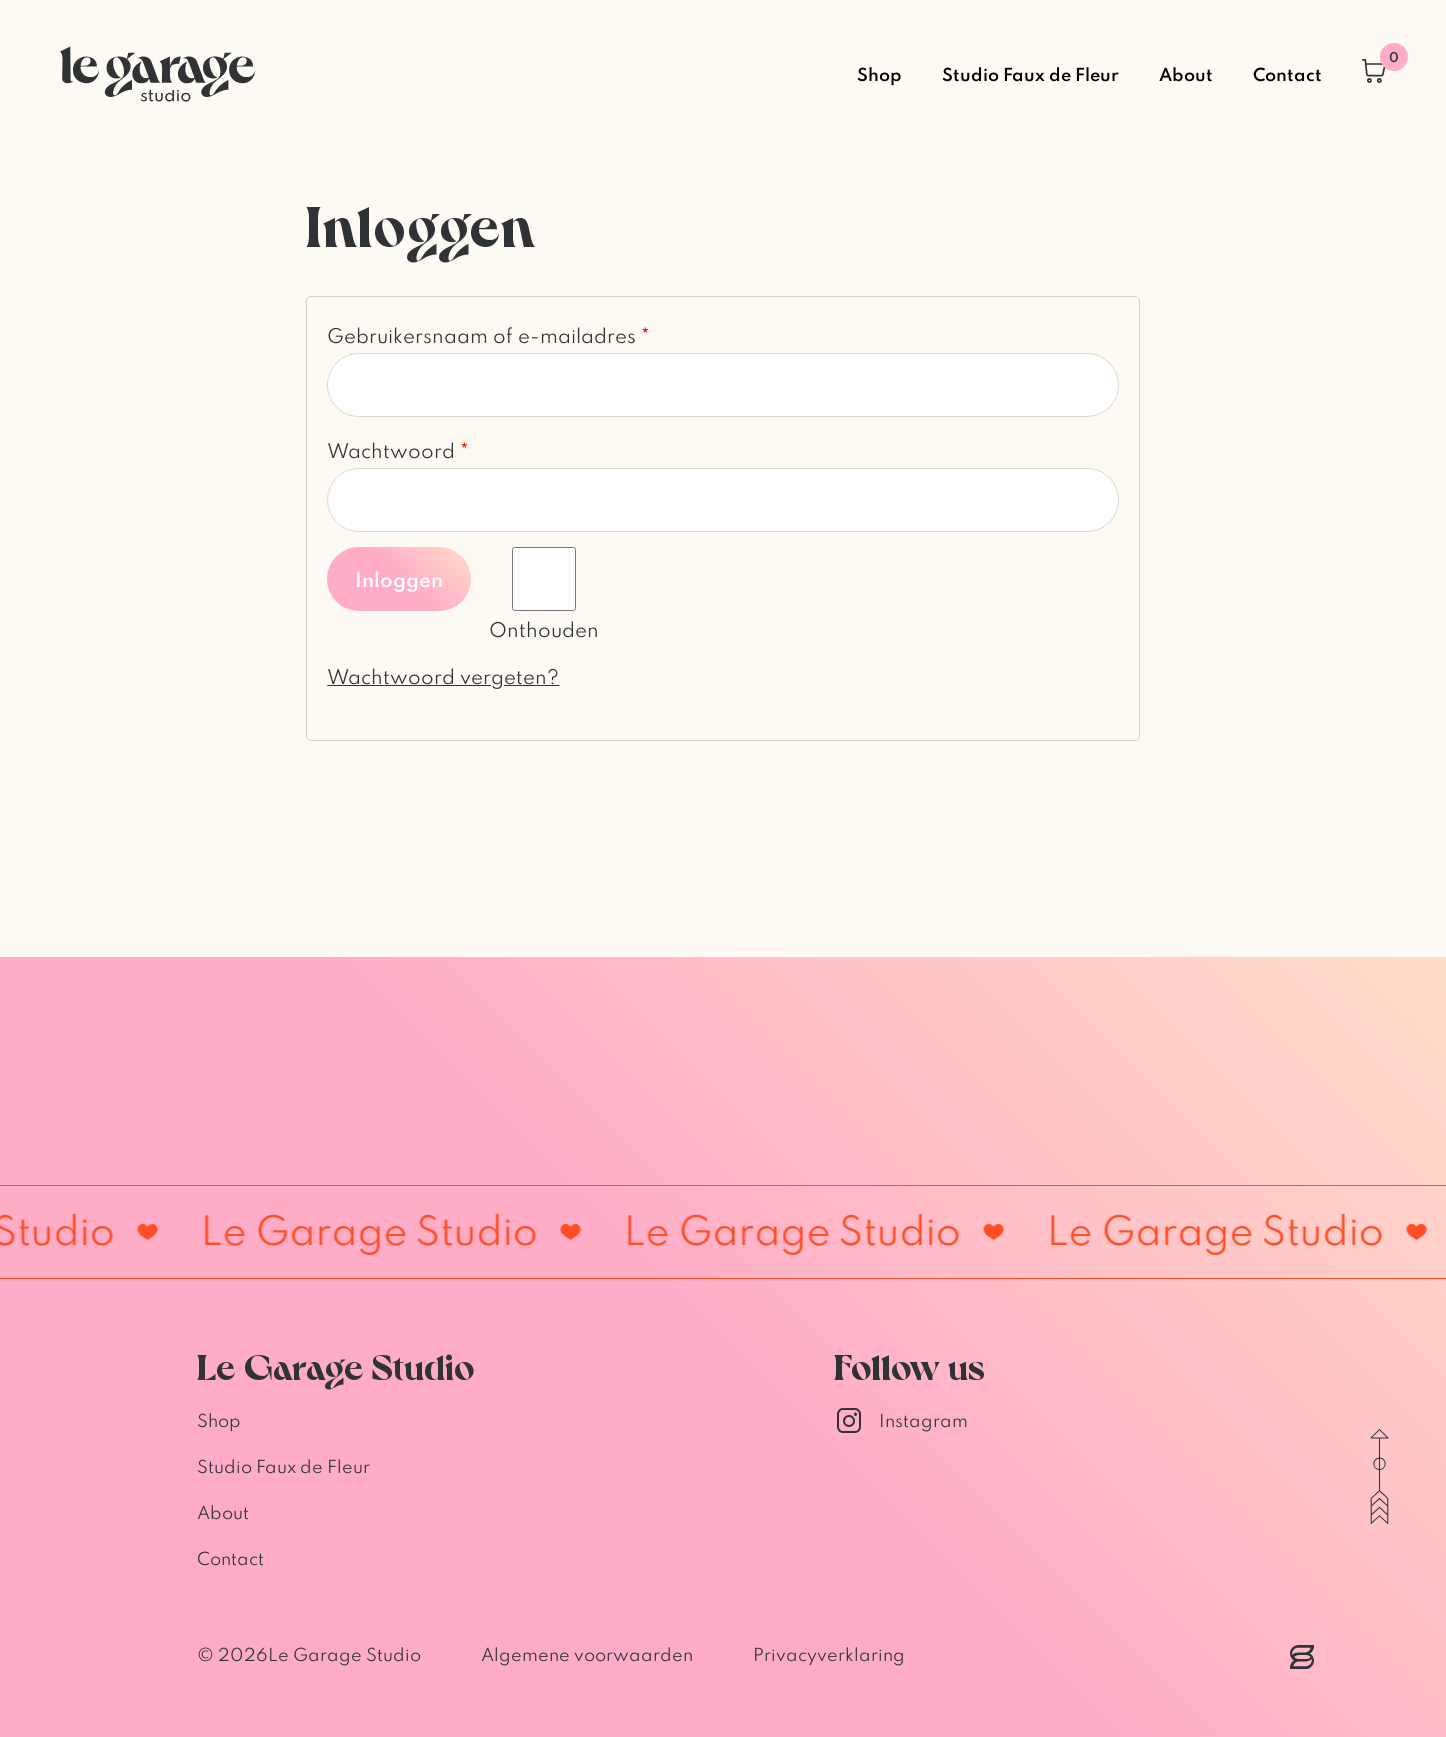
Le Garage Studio (344, 1654)
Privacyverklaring (829, 1654)
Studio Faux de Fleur (1030, 74)
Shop (879, 74)
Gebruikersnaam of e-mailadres (488, 335)
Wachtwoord (398, 450)
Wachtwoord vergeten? (443, 676)
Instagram (901, 1421)
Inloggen (399, 579)
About (1186, 74)
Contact (1287, 74)
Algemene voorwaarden (587, 1654)
